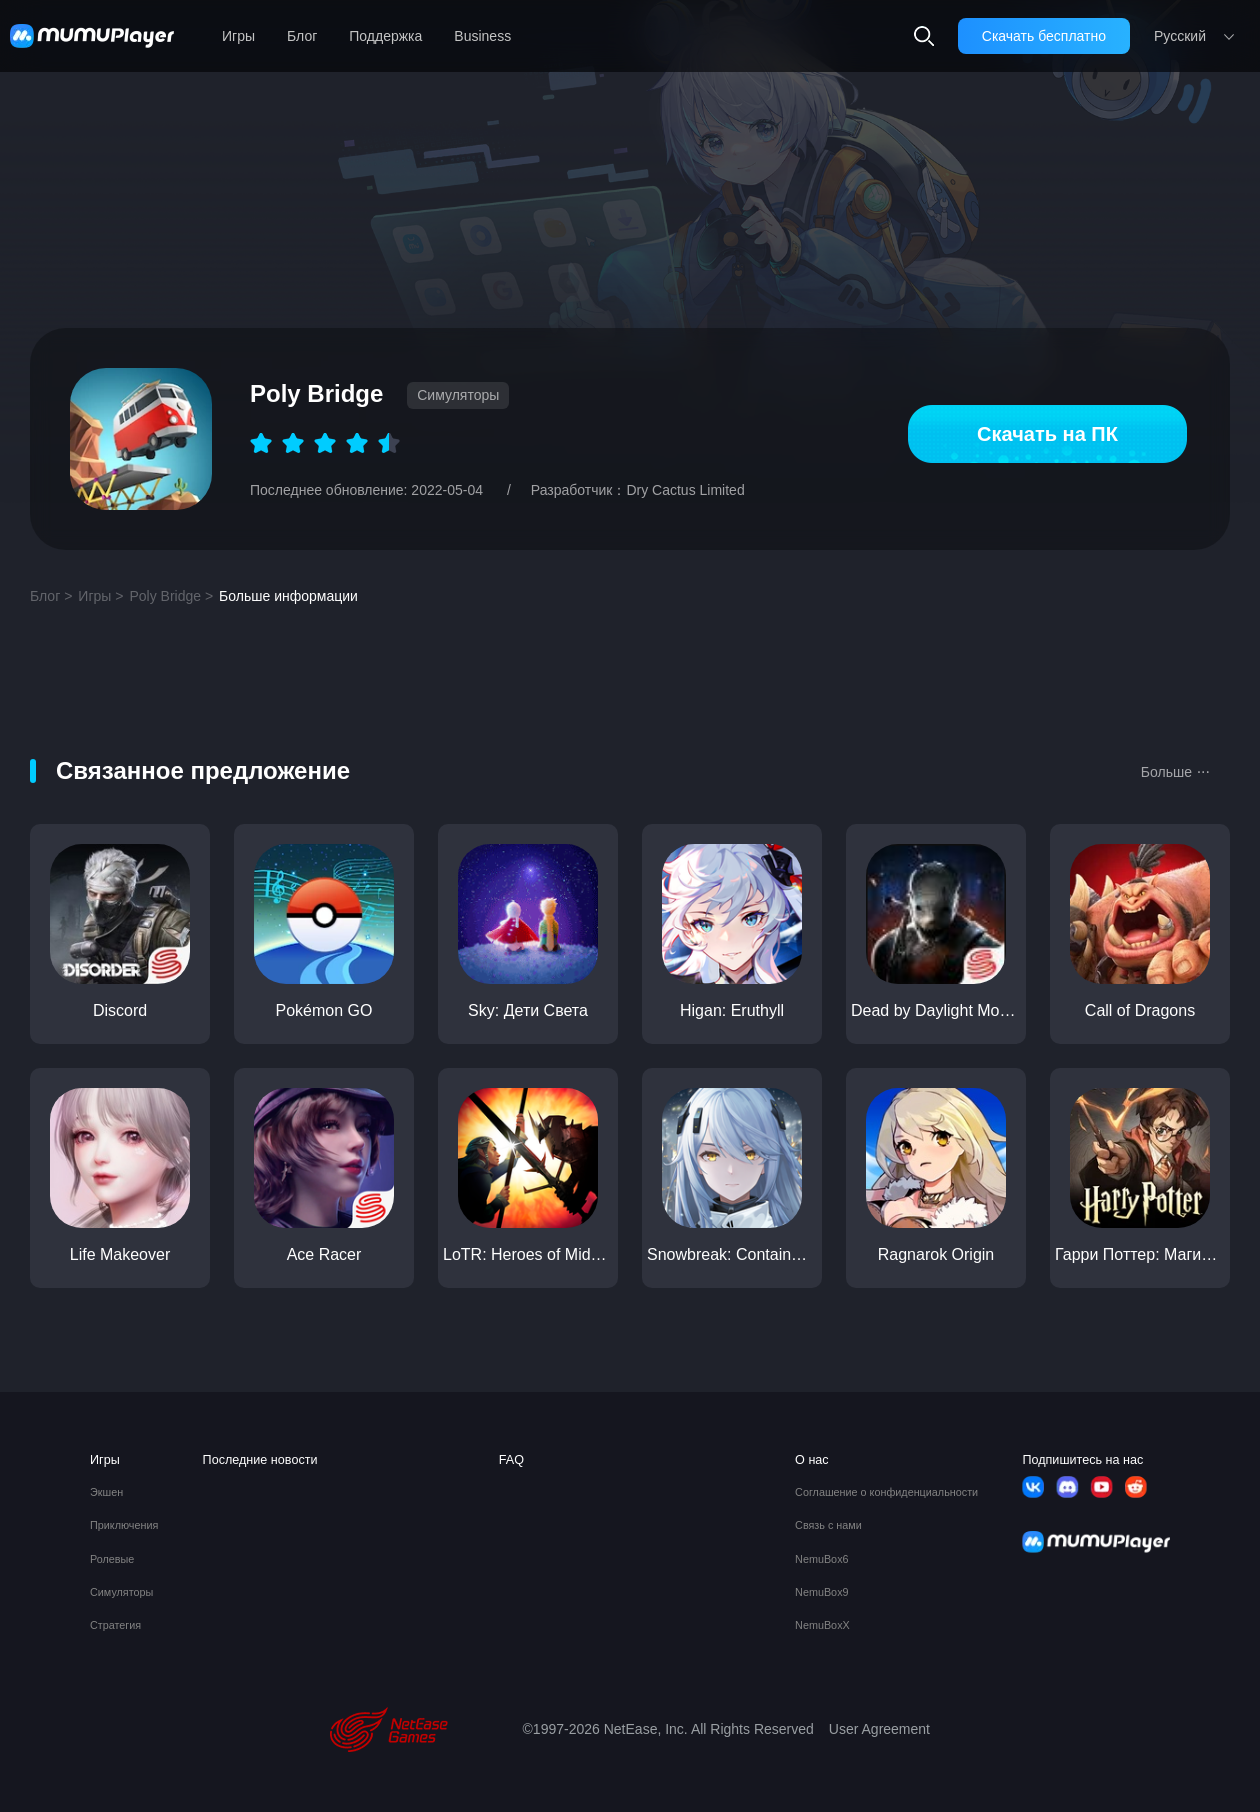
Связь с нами (828, 1525)
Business (482, 36)
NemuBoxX (822, 1625)
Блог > (51, 596)
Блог (302, 36)
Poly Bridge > (171, 596)
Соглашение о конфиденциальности (886, 1492)
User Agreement (879, 1729)
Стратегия (115, 1625)
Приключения (124, 1525)
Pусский (1180, 36)
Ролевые (112, 1559)
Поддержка (385, 36)
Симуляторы (121, 1592)
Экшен (106, 1492)
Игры (238, 36)
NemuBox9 (821, 1592)
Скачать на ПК (1047, 434)
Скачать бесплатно (1044, 36)
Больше (1175, 770)
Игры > (100, 596)
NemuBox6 (821, 1559)
